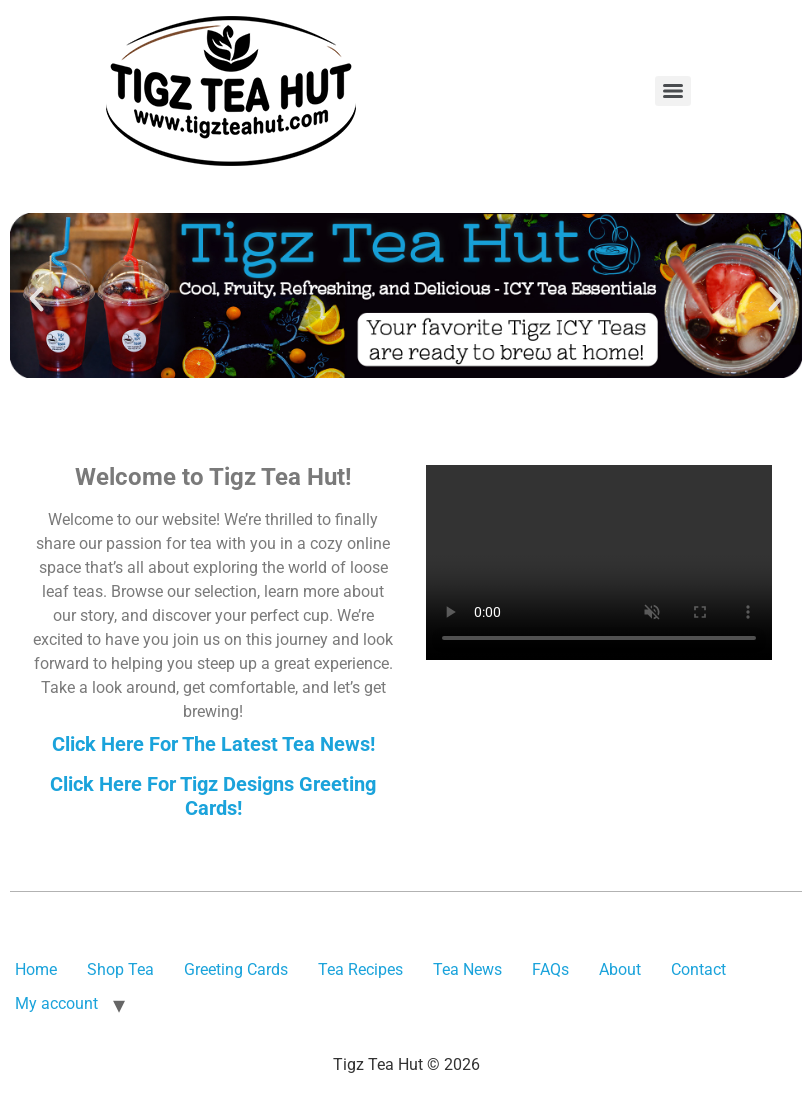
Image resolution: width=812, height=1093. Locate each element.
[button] (36, 299)
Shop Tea (120, 969)
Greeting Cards (236, 969)
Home (36, 969)
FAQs (550, 969)
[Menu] (673, 91)
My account (56, 1003)
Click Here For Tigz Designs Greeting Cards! (213, 796)
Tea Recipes (360, 969)
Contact (698, 969)
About (620, 969)
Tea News (467, 969)
